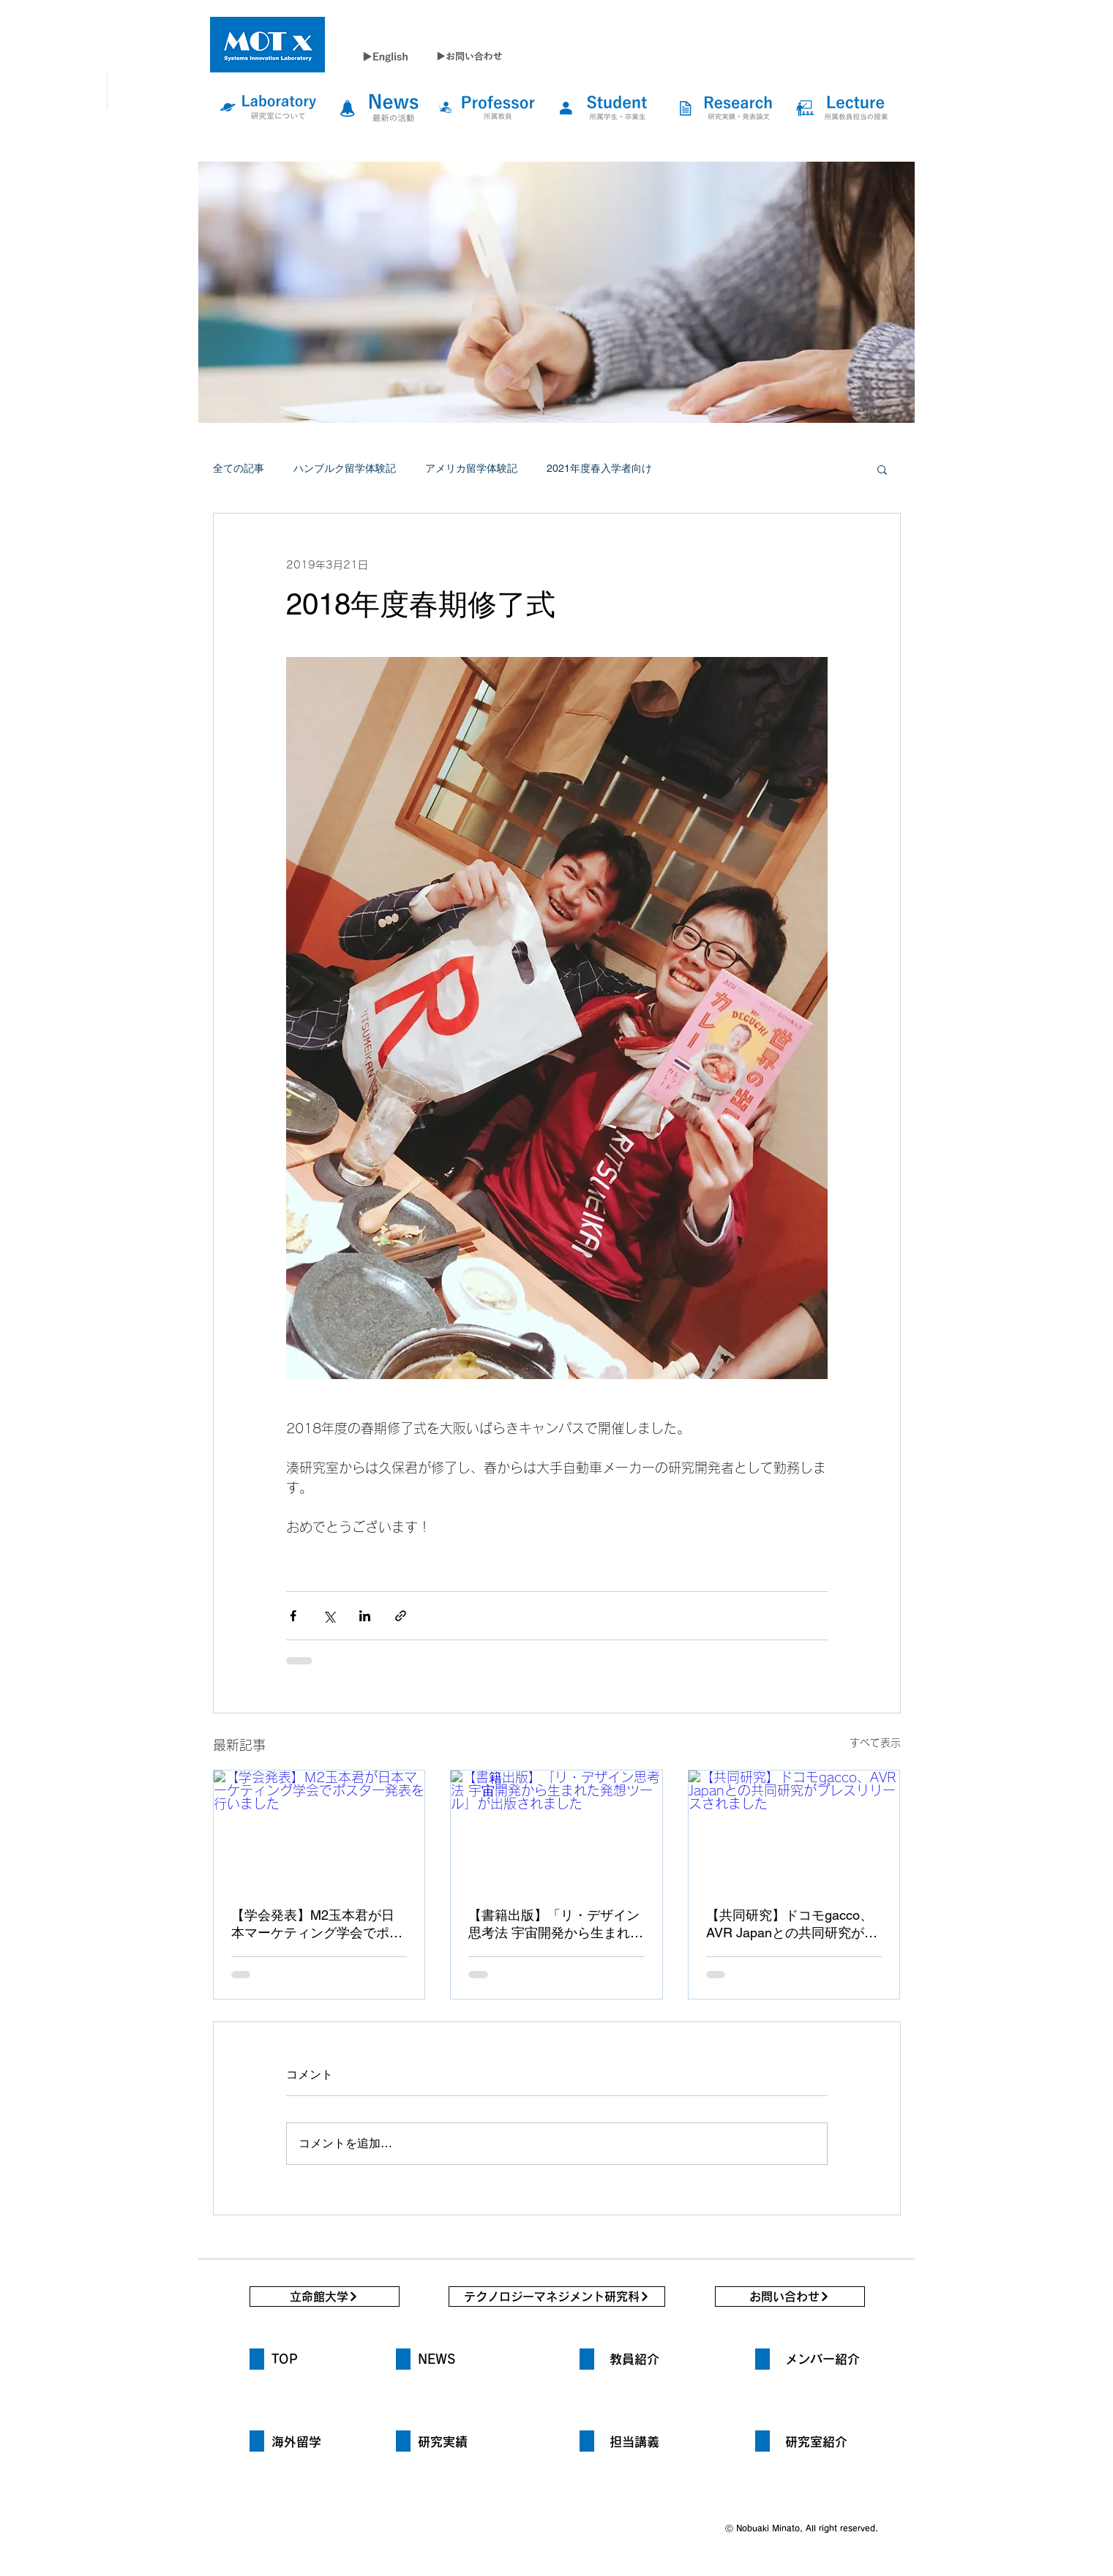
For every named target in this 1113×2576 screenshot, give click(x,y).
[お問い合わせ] (790, 2296)
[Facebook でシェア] (293, 1616)
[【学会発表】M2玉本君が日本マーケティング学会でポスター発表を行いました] (319, 1829)
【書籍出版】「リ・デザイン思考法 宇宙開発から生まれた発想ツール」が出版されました (555, 1924)
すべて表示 (875, 1743)
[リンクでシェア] (401, 1616)
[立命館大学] (325, 2296)
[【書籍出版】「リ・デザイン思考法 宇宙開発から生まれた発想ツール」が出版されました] (556, 1829)
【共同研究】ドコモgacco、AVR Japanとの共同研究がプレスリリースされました (791, 1924)
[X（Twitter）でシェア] (329, 1616)
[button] (882, 469)
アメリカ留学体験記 (471, 468)
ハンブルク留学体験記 (344, 468)
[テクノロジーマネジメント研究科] (557, 2296)
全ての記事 (238, 468)
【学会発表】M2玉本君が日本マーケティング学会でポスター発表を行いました (316, 1924)
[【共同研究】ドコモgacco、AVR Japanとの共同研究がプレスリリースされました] (794, 1829)
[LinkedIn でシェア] (365, 1616)
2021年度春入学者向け (599, 468)
